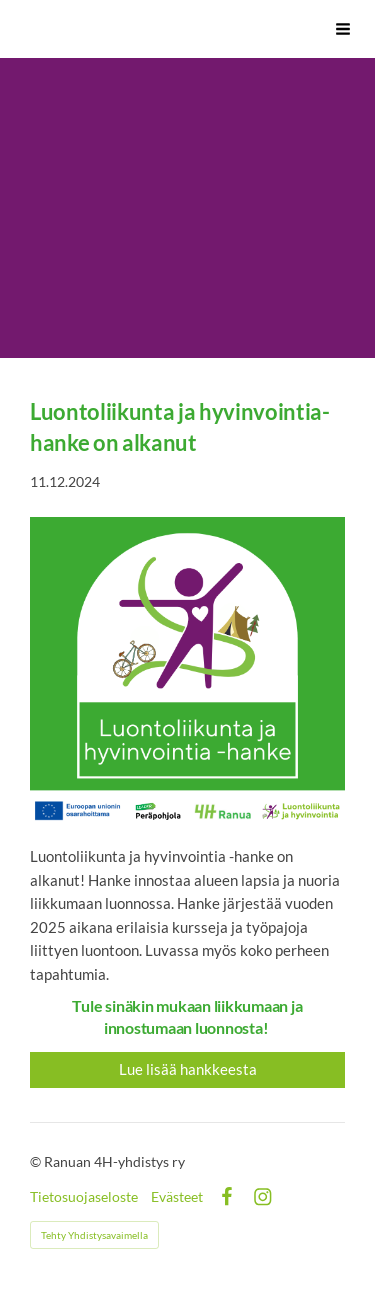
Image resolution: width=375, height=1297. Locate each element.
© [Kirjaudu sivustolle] (37, 1161)
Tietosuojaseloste (84, 1197)
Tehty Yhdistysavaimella (94, 1235)
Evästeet (177, 1197)
